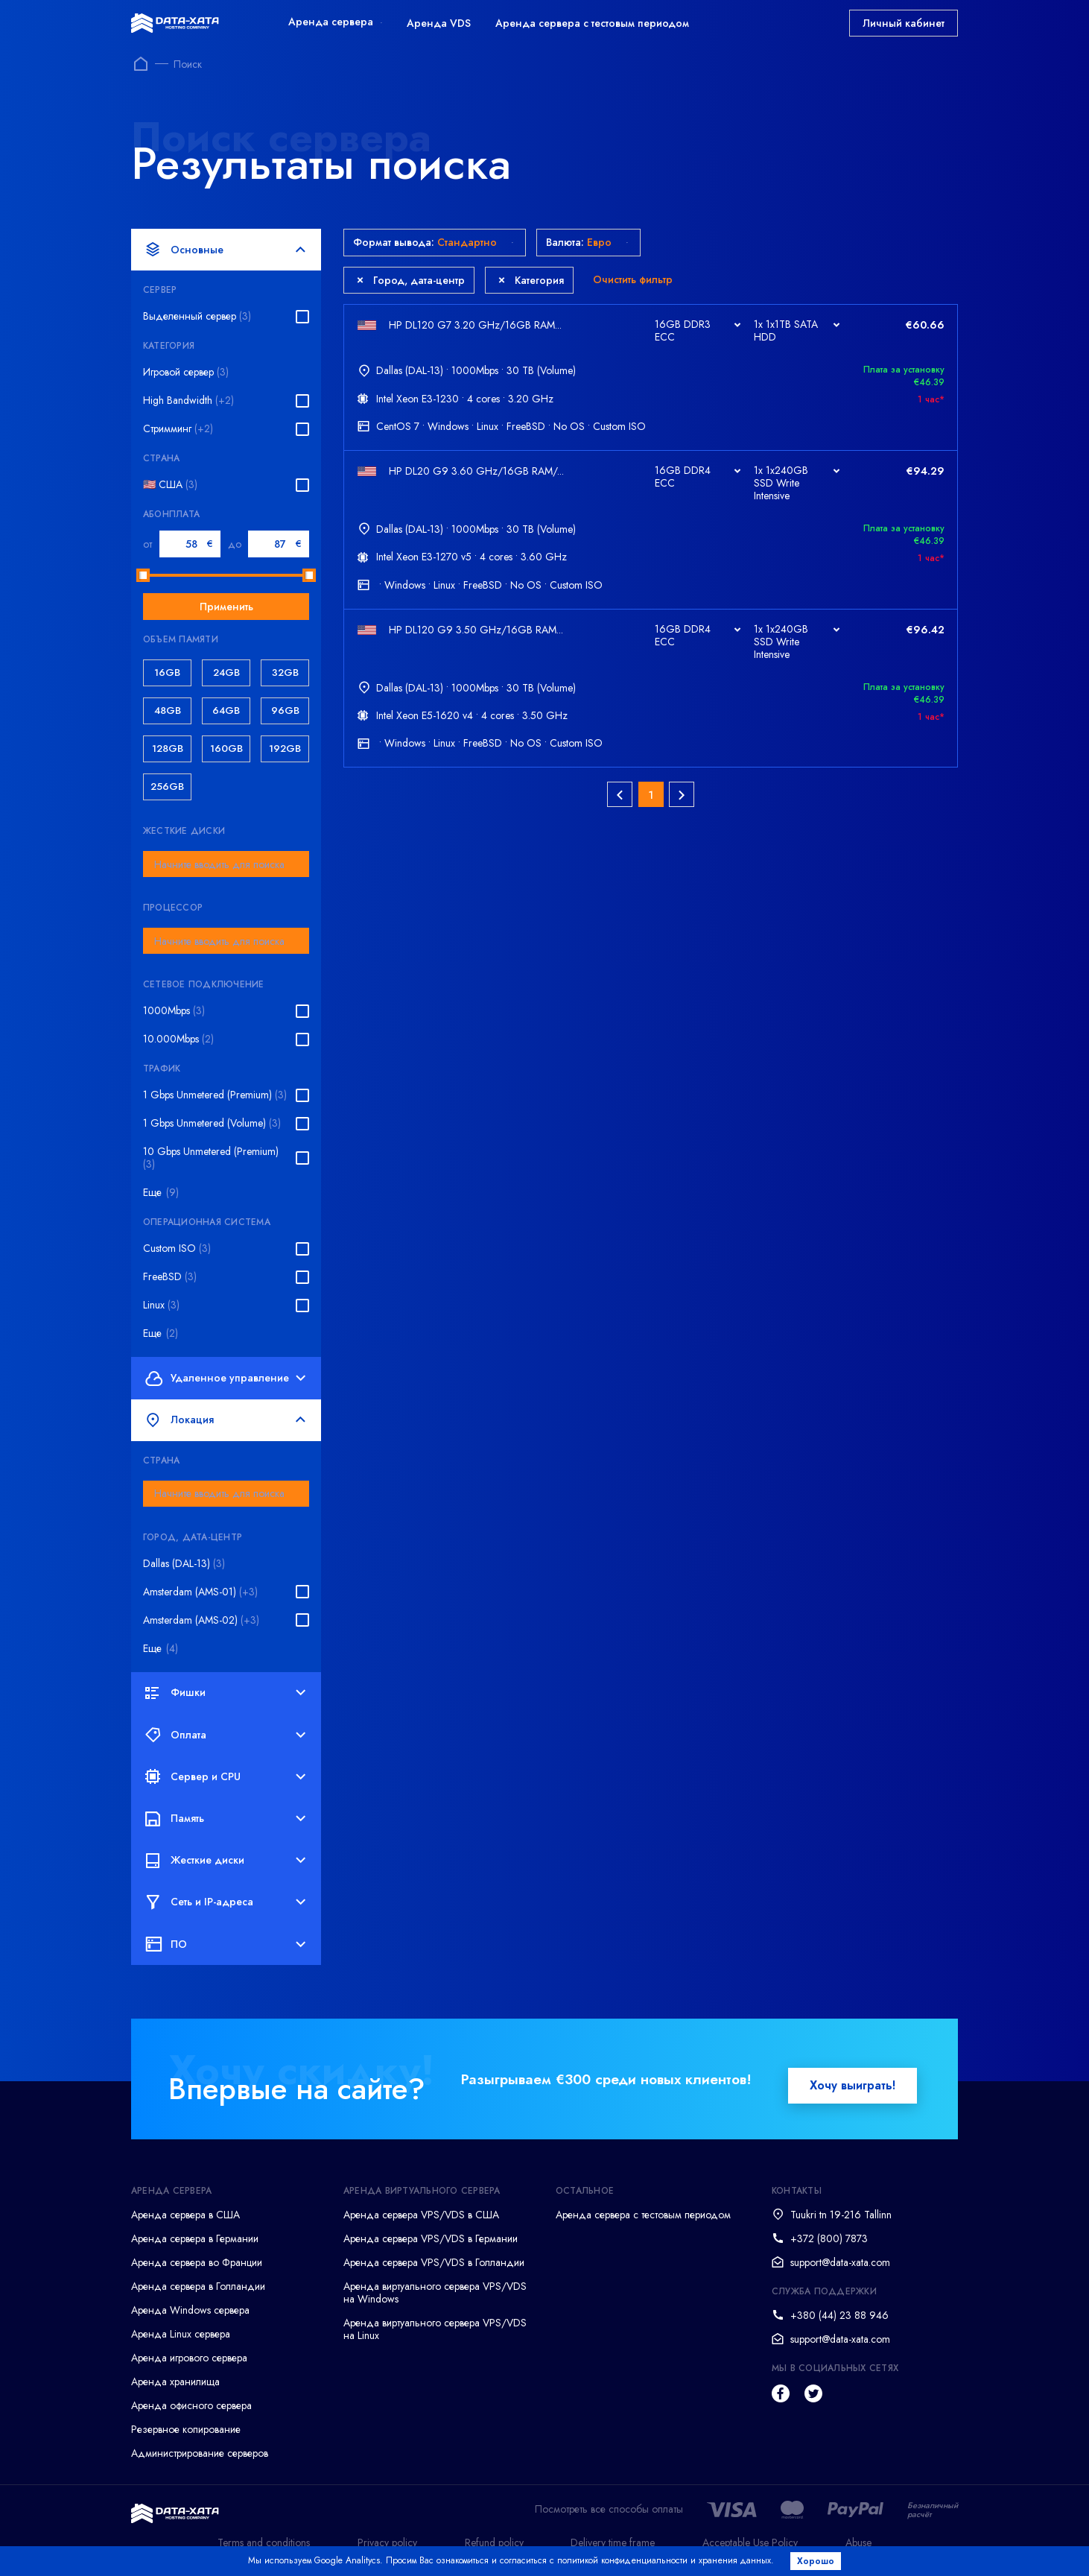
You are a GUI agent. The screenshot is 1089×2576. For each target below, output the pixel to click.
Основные (225, 249)
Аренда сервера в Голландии (198, 2286)
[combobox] (226, 864)
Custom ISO (177, 1248)
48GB (167, 710)
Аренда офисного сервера (191, 2405)
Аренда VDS (439, 23)
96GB (285, 710)
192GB (285, 748)
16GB (167, 672)
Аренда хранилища (175, 2381)
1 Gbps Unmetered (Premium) (215, 1095)
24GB (226, 672)
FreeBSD (170, 1276)
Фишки (225, 1693)
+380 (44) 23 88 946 (839, 2315)
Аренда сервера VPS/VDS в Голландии (433, 2262)
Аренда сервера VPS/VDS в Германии (430, 2238)
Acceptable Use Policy (750, 2542)
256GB (167, 786)
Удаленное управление (225, 1378)
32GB (285, 672)
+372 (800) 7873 (829, 2238)
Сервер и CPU (225, 1776)
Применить (226, 606)
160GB (226, 748)
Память (225, 1818)
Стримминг (178, 429)
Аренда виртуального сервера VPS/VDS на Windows (435, 2292)
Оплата (225, 1735)
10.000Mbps (178, 1039)
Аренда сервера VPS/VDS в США (421, 2214)
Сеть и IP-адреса (225, 1902)
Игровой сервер (186, 372)
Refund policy (494, 2542)
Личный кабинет (903, 23)
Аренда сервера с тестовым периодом (592, 23)
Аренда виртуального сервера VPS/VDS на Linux (435, 2329)
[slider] (143, 575)
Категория (531, 280)
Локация (225, 1420)
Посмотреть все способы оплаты (609, 2509)
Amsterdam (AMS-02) (201, 1620)
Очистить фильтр (633, 279)
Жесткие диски (225, 1861)
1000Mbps (174, 1010)
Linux (161, 1305)
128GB (167, 748)
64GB (226, 710)
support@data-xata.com (840, 2262)
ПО (225, 1944)
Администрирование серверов (199, 2453)
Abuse (858, 2542)
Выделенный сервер (197, 316)
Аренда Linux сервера (180, 2333)
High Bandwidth (188, 400)
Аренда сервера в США (185, 2214)
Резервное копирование (186, 2429)
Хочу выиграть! (852, 2085)
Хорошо (817, 2561)
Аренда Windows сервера (190, 2310)
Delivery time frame (613, 2542)
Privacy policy (387, 2542)
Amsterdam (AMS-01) (200, 1592)
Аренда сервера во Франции (196, 2262)
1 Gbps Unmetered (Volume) (212, 1123)
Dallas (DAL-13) (184, 1563)
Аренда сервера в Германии (194, 2238)
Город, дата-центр (411, 280)
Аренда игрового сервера (189, 2357)
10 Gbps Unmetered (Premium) (211, 1158)
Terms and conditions (264, 2542)
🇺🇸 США (170, 484)
